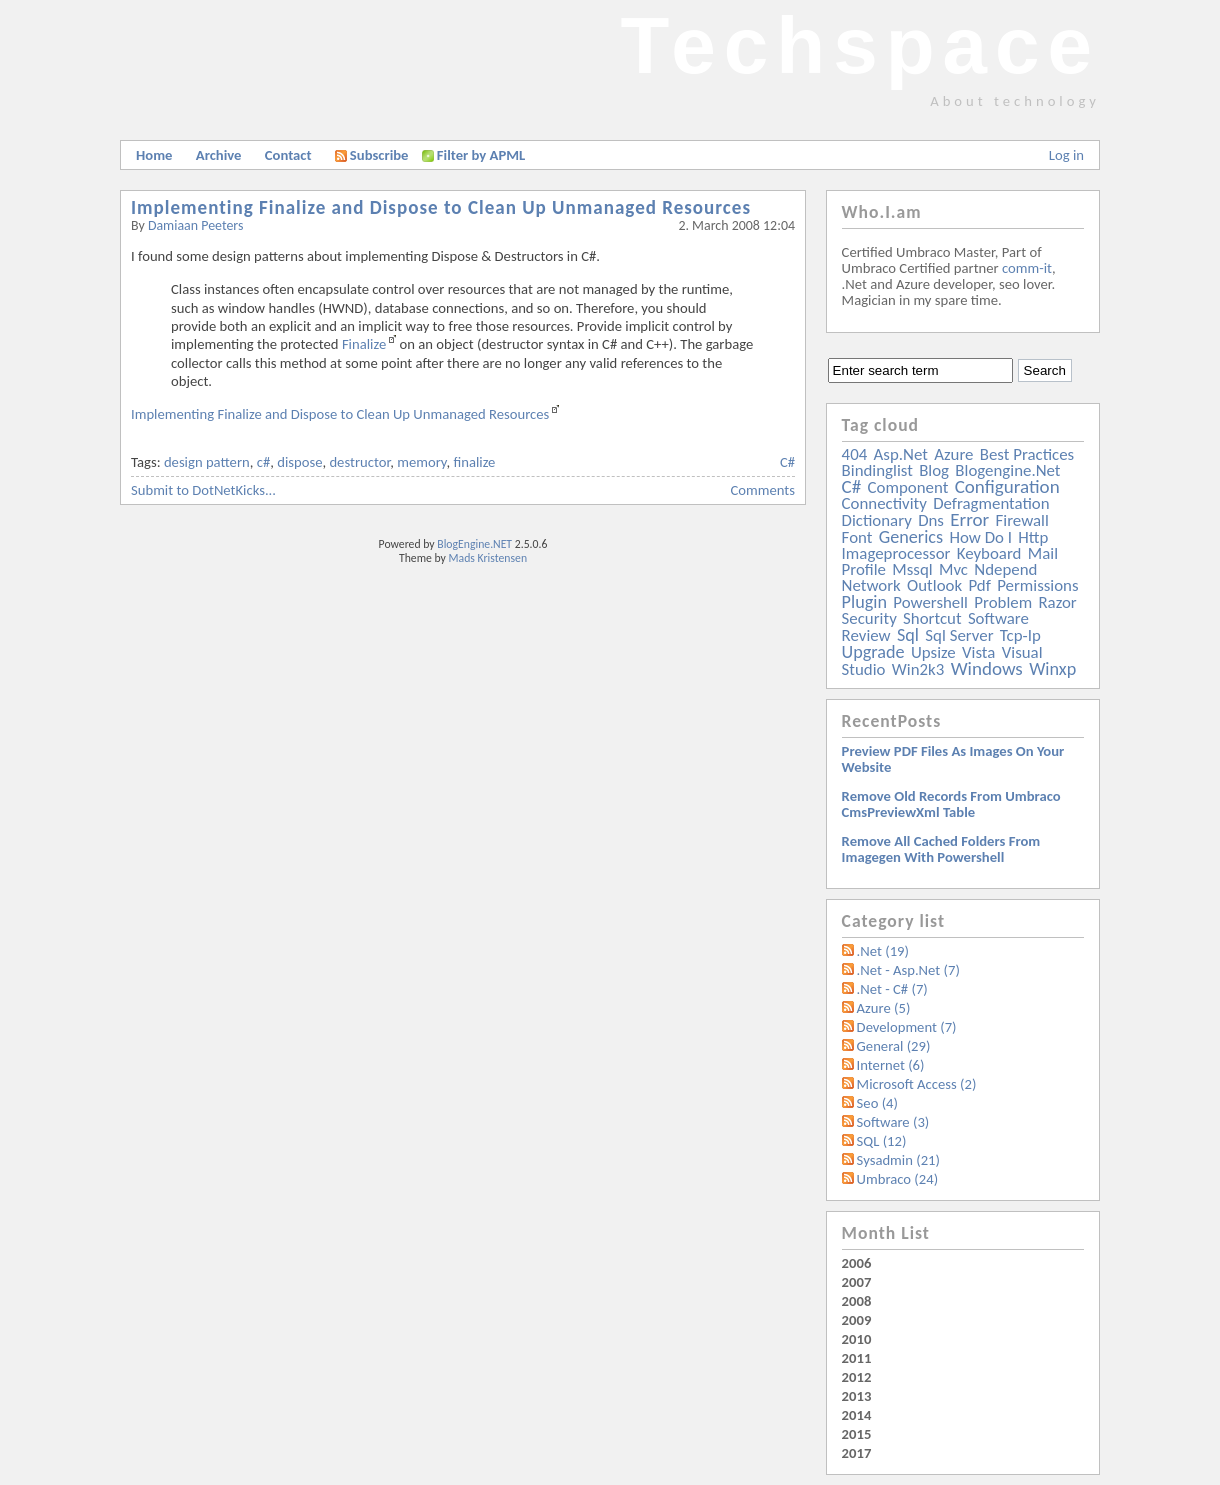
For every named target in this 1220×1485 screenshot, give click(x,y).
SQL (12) (882, 1141)
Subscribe (372, 155)
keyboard (989, 553)
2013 (857, 1396)
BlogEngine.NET (474, 544)
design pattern (207, 462)
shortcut (932, 618)
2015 (857, 1434)
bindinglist (877, 470)
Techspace (860, 45)
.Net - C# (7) (892, 989)
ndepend (1005, 569)
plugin (864, 602)
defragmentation (991, 503)
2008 (857, 1301)
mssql (912, 569)
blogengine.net (1007, 470)
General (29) (894, 1046)
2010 (857, 1339)
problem (1003, 602)
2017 (857, 1453)
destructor (359, 462)
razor (1057, 602)
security (869, 618)
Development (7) (907, 1027)
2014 (857, 1415)
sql (908, 635)
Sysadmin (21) (898, 1160)
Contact (288, 155)
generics (911, 537)
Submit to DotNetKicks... (203, 490)
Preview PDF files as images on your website (953, 759)
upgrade (873, 652)
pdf (979, 585)
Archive (219, 155)
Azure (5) (884, 1008)
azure (953, 454)
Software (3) (893, 1122)
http (1033, 537)
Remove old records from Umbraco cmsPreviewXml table (951, 804)
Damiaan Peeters (196, 225)
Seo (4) (877, 1103)
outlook (934, 585)
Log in (1066, 155)
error (969, 519)
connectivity (884, 503)
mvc (953, 569)
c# (264, 462)
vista (978, 652)
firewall (1022, 520)
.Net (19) (883, 951)
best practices (1027, 454)
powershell (930, 602)
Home (154, 155)
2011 (857, 1358)
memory (421, 462)
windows (987, 668)
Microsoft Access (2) (917, 1084)
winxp (1052, 669)
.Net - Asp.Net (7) (908, 970)
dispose (299, 462)
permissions (1037, 585)
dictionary (877, 520)
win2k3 (918, 669)
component (908, 487)
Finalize (364, 344)
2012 (857, 1377)
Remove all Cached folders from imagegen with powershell (941, 849)
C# (787, 462)
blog (934, 470)
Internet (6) (891, 1065)
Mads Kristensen (488, 558)
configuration (1007, 486)
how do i (980, 537)
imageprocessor (896, 553)
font (857, 537)
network (871, 585)
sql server (959, 635)
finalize (474, 462)
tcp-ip (1020, 635)
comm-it (1027, 268)
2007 (857, 1282)
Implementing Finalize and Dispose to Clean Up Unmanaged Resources (441, 207)
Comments (763, 490)
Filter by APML (481, 155)
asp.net (901, 454)
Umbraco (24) (898, 1179)
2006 (857, 1263)
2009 (857, 1320)
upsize (933, 652)
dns (931, 520)
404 (855, 454)
